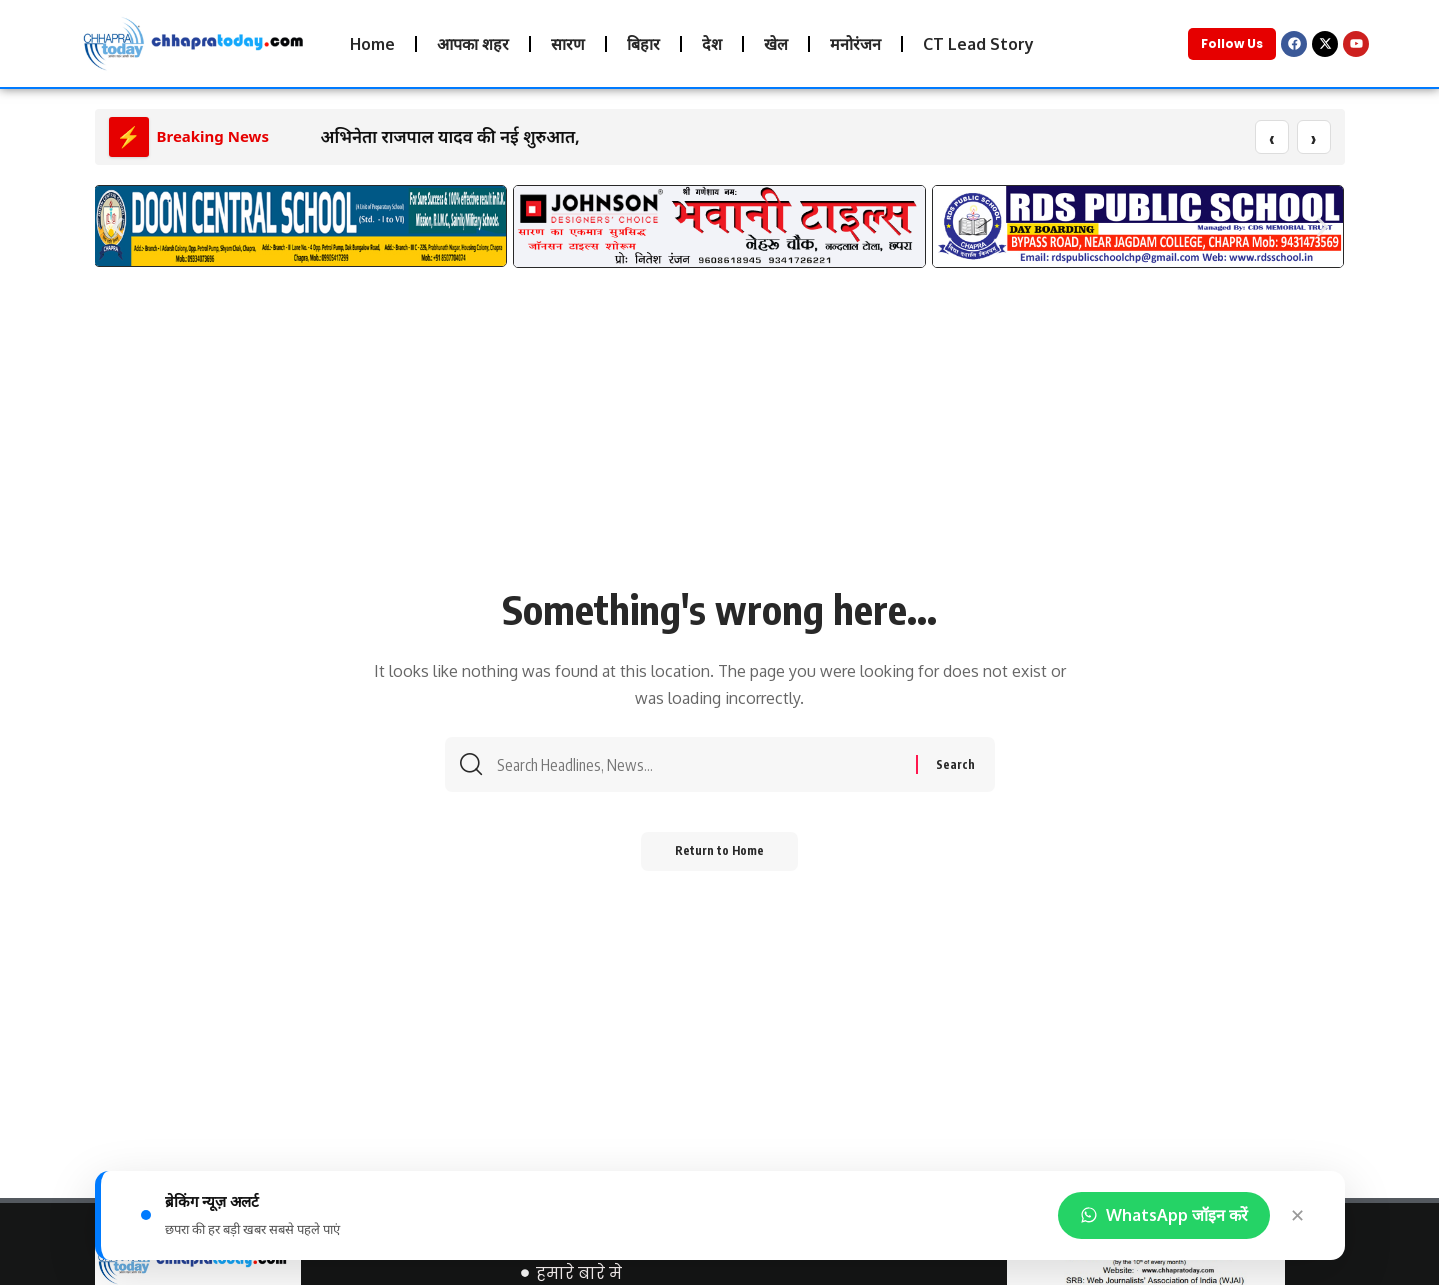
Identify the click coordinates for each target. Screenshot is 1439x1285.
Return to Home (719, 858)
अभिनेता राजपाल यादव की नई (420, 137)
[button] (117, 227)
